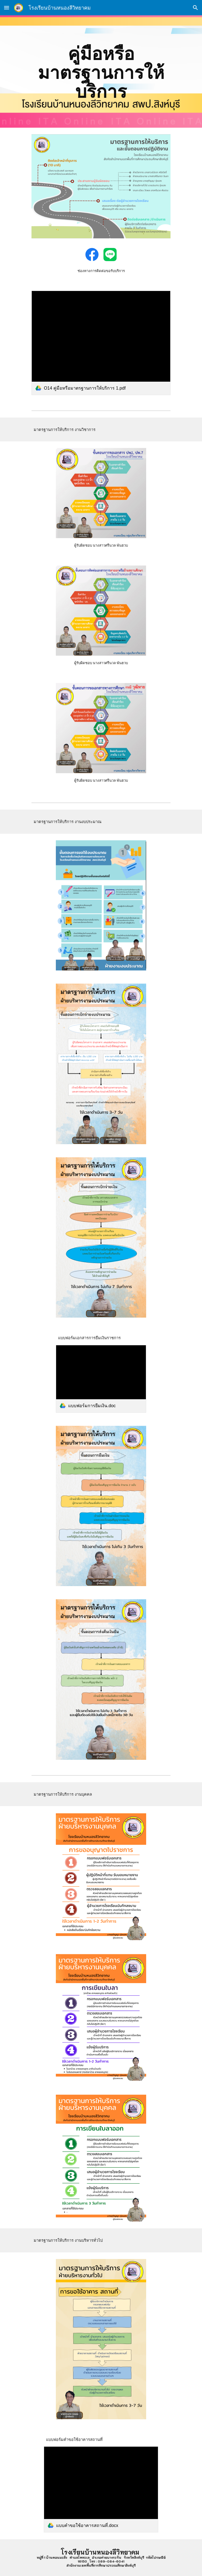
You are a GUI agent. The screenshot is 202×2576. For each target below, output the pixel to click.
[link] (100, 343)
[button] (6, 7)
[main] (100, 71)
